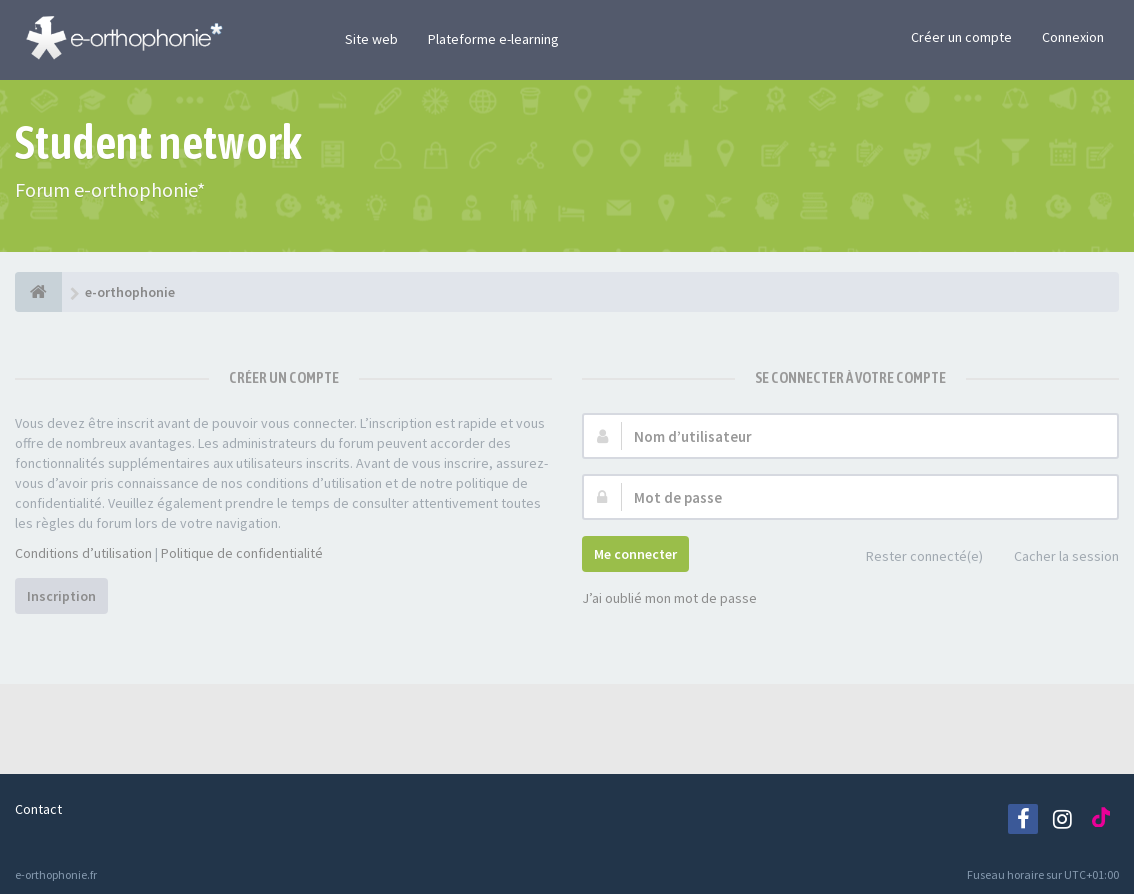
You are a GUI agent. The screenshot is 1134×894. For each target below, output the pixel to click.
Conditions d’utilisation (83, 553)
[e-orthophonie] (38, 292)
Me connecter (635, 554)
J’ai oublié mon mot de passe (669, 598)
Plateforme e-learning (493, 39)
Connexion (1073, 37)
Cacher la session (1055, 557)
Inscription (61, 596)
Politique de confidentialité (242, 553)
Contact (38, 809)
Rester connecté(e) (913, 557)
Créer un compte (961, 37)
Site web (371, 39)
